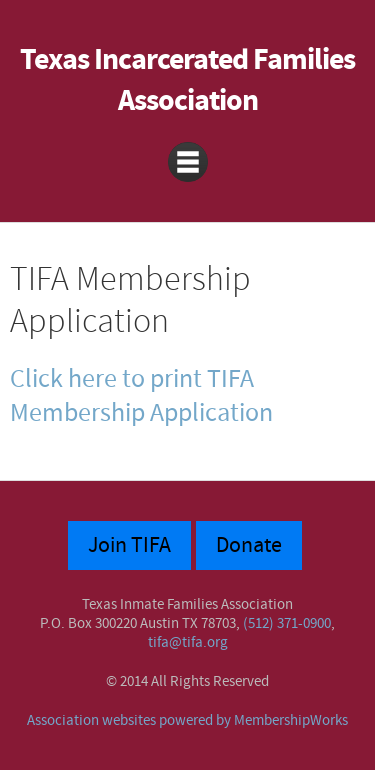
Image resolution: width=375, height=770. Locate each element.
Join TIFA (129, 545)
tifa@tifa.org (188, 642)
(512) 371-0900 (287, 623)
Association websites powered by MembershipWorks (187, 720)
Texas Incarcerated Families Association (187, 81)
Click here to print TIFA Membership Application (141, 396)
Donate (249, 545)
